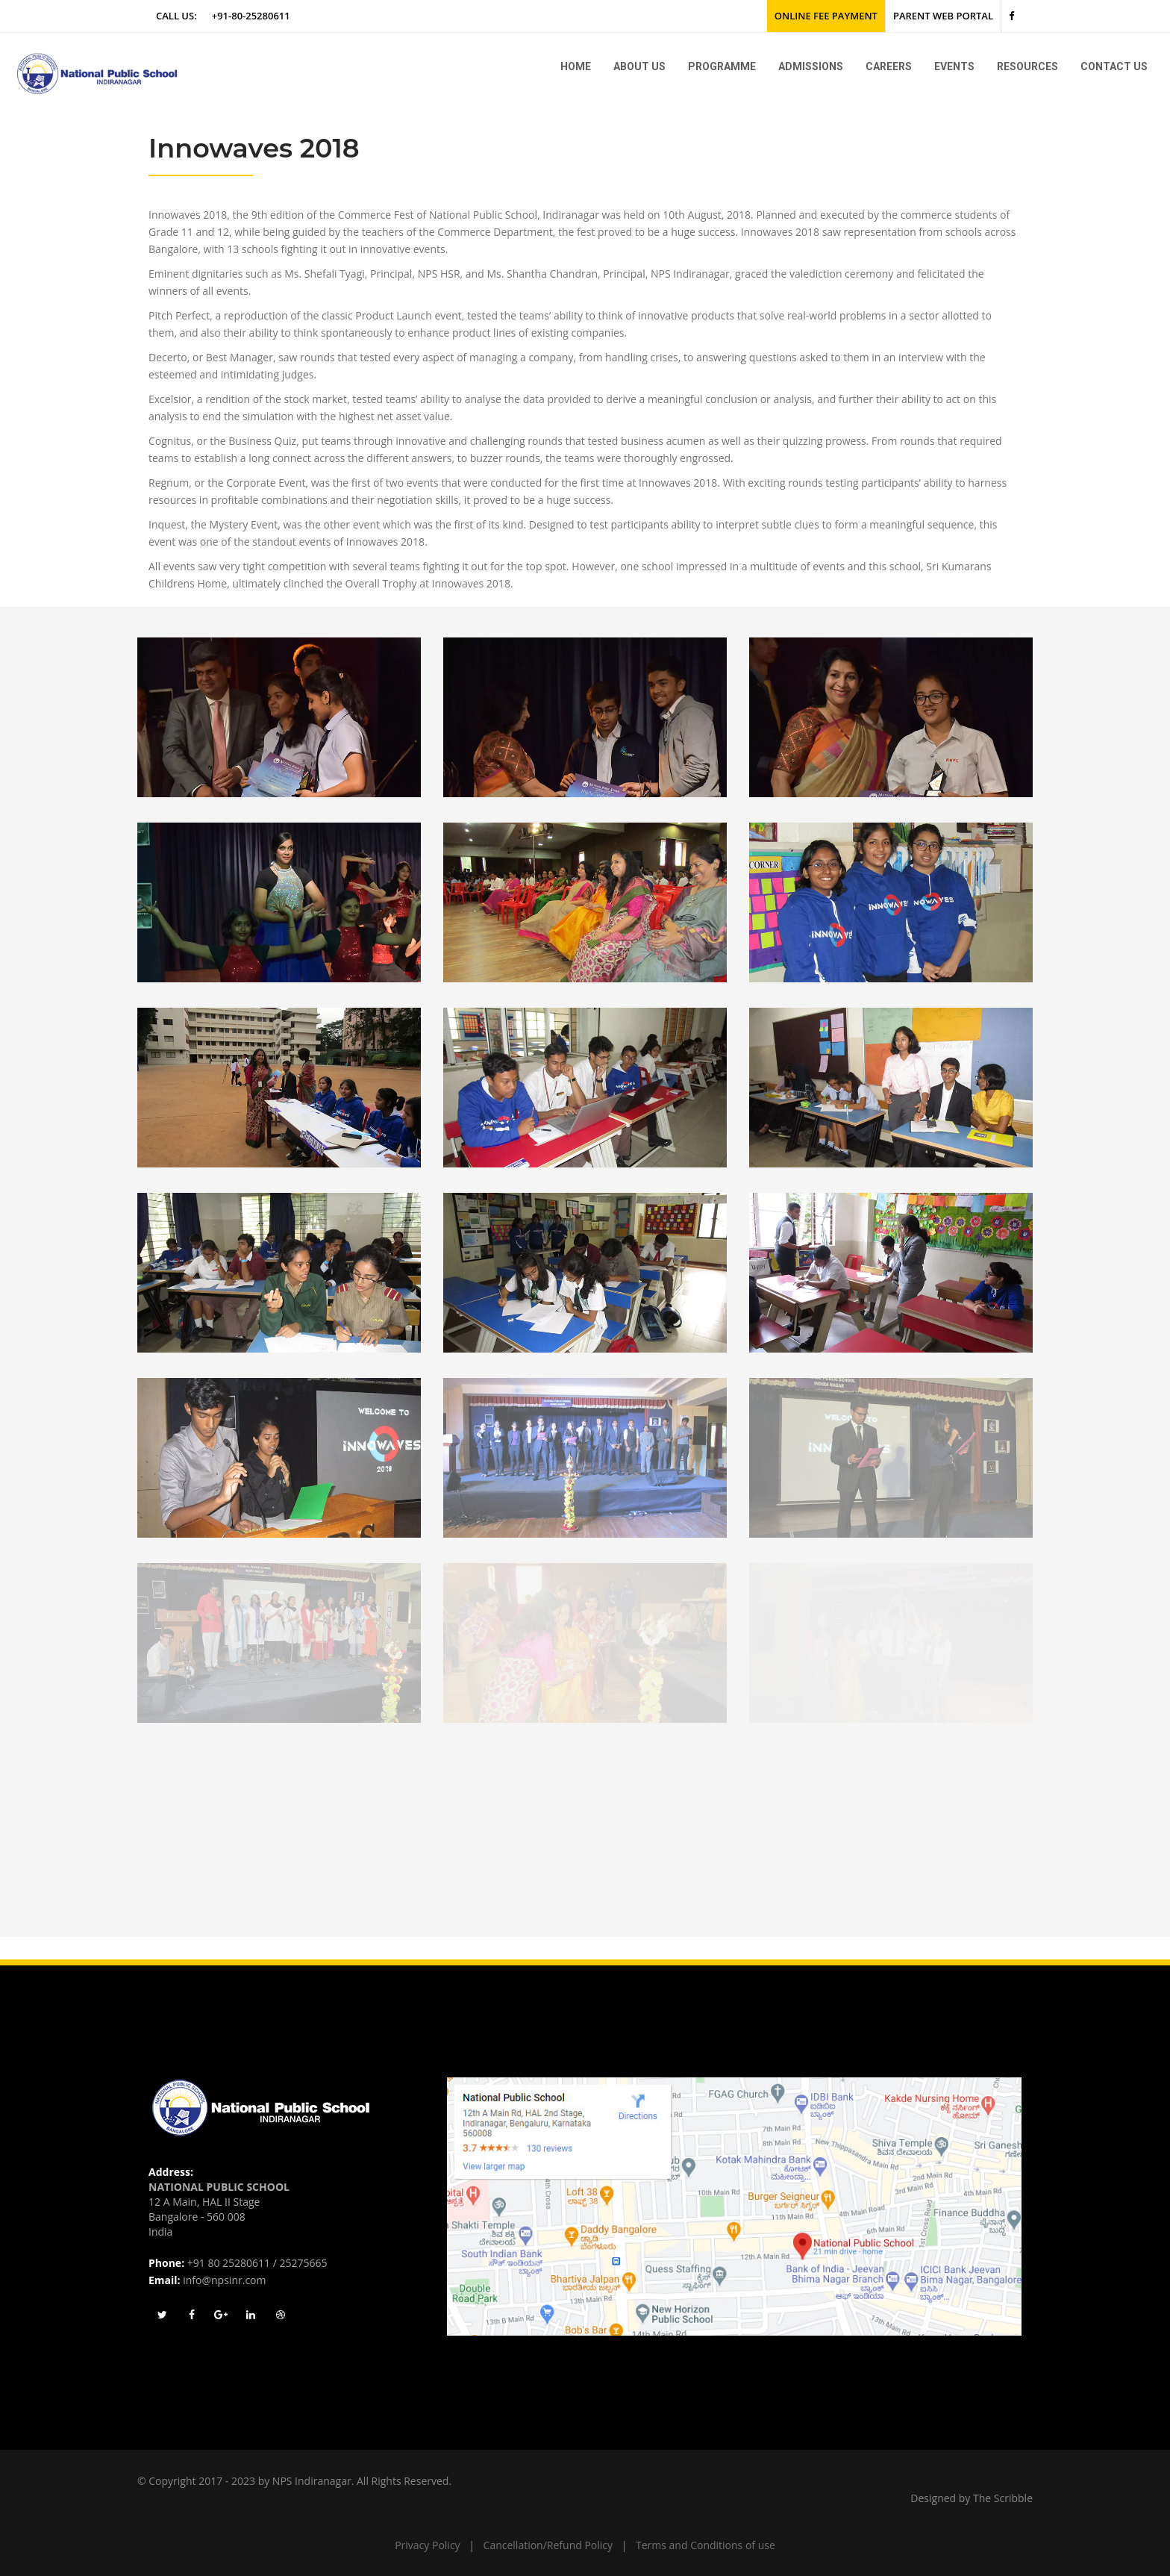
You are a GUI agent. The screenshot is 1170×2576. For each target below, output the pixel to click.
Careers (889, 66)
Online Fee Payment (826, 15)
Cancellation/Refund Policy (548, 2545)
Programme (722, 66)
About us (639, 66)
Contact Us (1114, 66)
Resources (1027, 66)
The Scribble (1003, 2498)
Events (954, 66)
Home (575, 66)
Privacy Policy (427, 2545)
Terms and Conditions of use (705, 2545)
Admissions (810, 66)
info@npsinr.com (224, 2280)
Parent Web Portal (943, 15)
